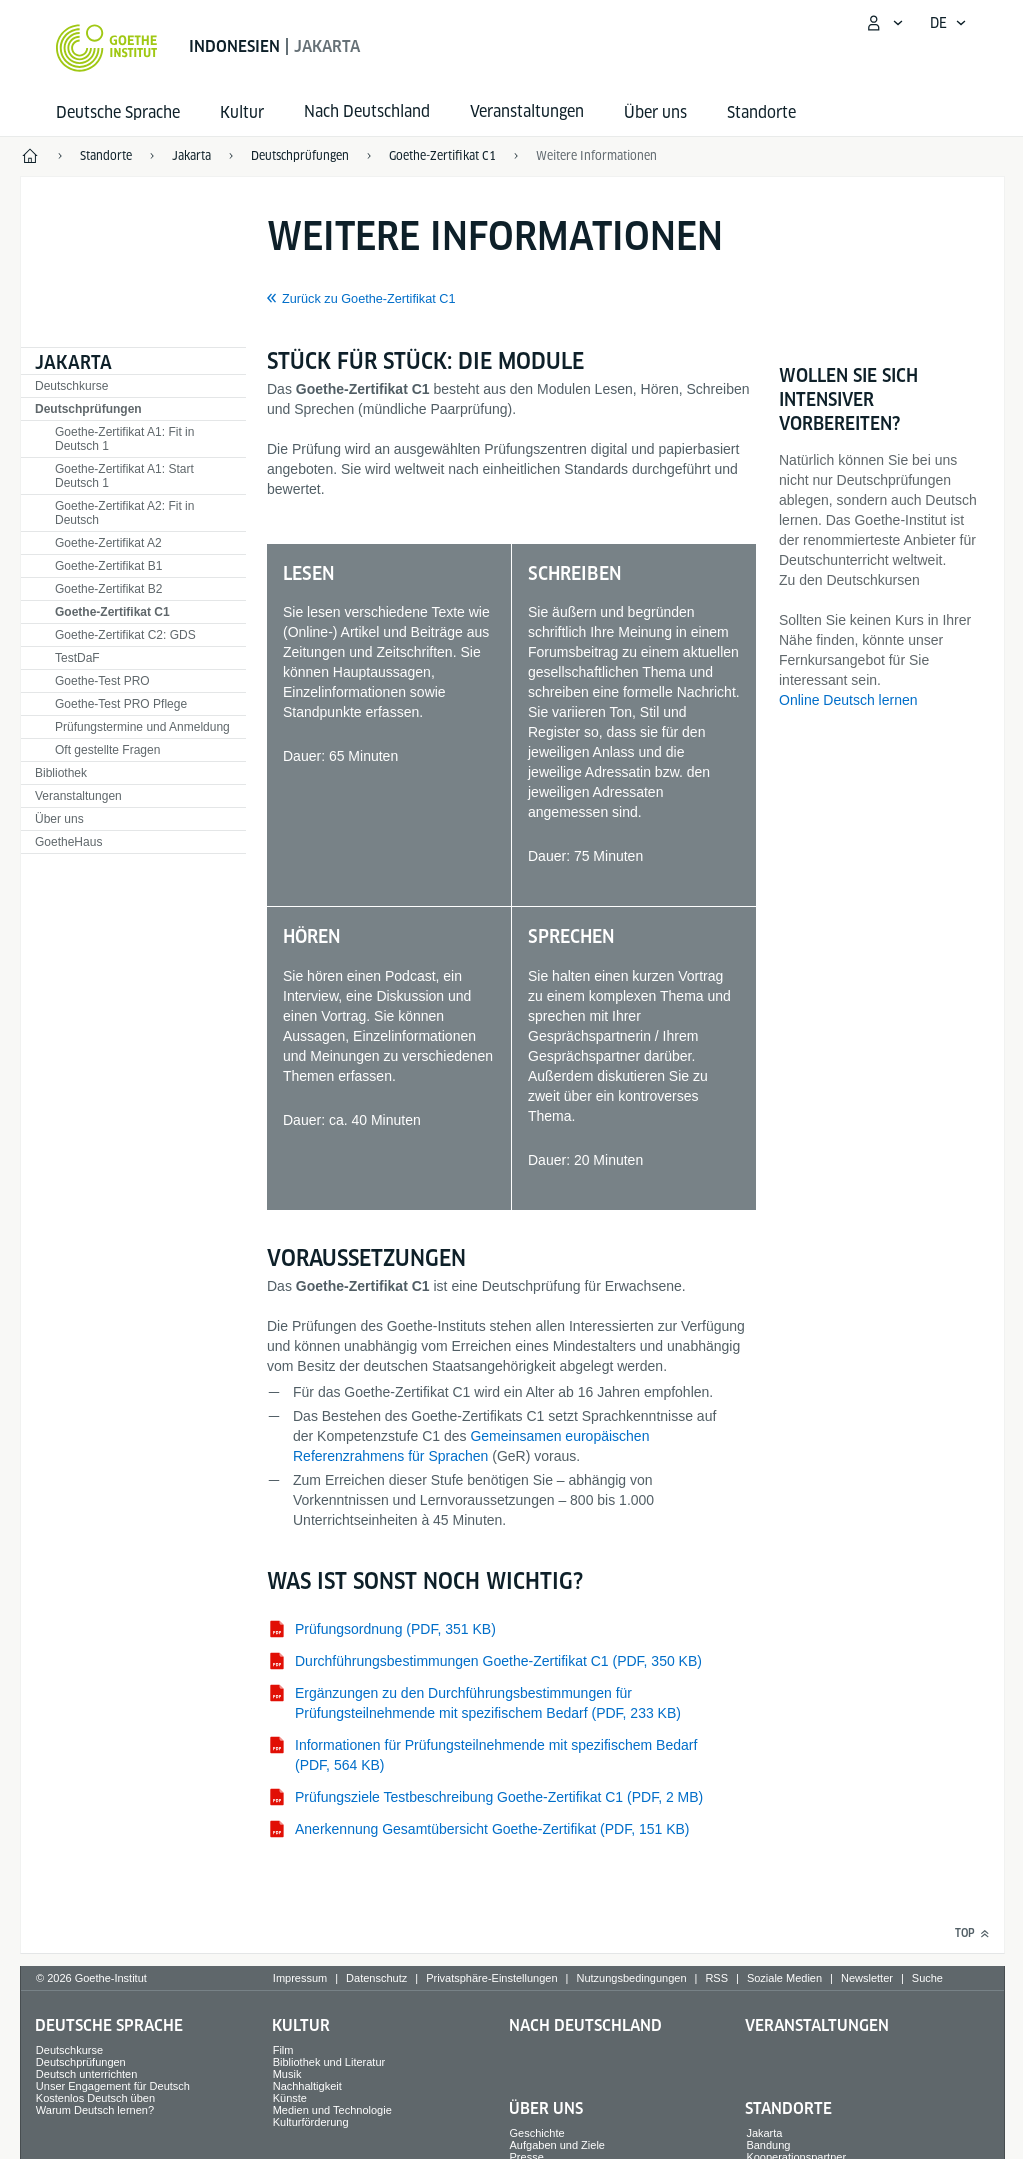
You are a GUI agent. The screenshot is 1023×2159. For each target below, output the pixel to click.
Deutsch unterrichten (87, 2074)
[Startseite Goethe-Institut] (106, 48)
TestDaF (77, 658)
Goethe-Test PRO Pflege (121, 704)
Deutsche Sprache (118, 112)
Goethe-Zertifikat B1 (108, 566)
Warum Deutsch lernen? (95, 2110)
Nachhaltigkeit (307, 2086)
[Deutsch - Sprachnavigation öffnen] (948, 23)
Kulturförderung (311, 2122)
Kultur (242, 112)
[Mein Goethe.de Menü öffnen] (884, 23)
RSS (716, 1978)
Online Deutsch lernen (848, 700)
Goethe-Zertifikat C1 (112, 612)
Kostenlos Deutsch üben (95, 2098)
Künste (290, 2098)
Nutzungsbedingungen (631, 1978)
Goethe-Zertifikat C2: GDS (125, 635)
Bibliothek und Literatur (329, 2062)
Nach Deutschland (585, 2025)
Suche (927, 1978)
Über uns (655, 112)
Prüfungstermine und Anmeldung (142, 727)
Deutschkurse (71, 386)
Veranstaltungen (78, 796)
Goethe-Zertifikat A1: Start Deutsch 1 (124, 476)
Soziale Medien (784, 1978)
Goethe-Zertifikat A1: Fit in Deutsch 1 (124, 439)
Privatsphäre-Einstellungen (491, 1978)
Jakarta (73, 362)
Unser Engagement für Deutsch (113, 2086)
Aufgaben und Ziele (557, 2145)
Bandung (768, 2145)
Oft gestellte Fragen (107, 750)
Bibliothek (61, 773)
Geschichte (537, 2133)
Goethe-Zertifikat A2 (108, 543)
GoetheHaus (68, 842)
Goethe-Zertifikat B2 (108, 589)
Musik (287, 2074)
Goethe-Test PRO (102, 681)
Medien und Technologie (332, 2110)
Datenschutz (376, 1978)
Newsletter (867, 1978)
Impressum (300, 1978)
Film (283, 2050)
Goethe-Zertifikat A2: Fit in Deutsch (124, 513)
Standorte (761, 112)
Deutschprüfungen (88, 409)
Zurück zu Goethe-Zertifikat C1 (368, 299)
